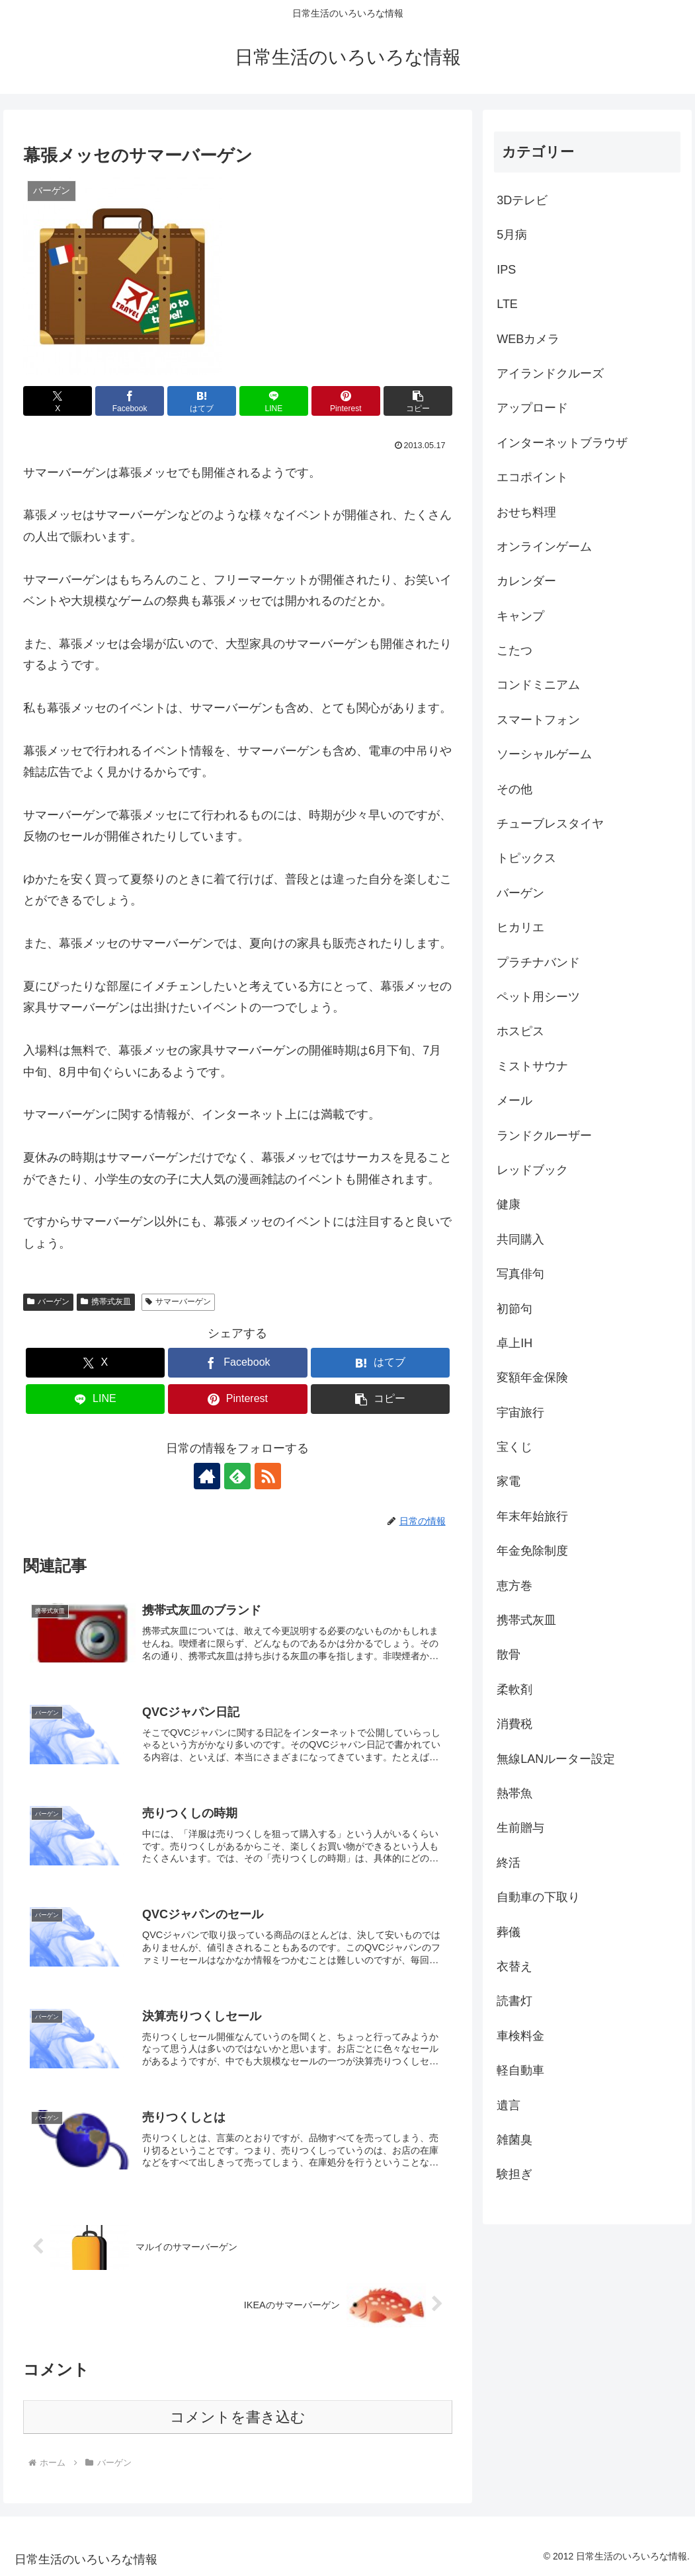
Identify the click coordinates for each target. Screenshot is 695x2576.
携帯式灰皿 (106, 1301)
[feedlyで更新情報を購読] (237, 1476)
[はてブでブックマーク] (201, 401)
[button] (418, 401)
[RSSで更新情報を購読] (268, 1476)
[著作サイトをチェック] (207, 1476)
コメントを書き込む (238, 2417)
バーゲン (48, 1301)
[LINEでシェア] (273, 401)
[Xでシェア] (57, 401)
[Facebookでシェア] (129, 401)
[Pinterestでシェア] (345, 401)
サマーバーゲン (178, 1301)
